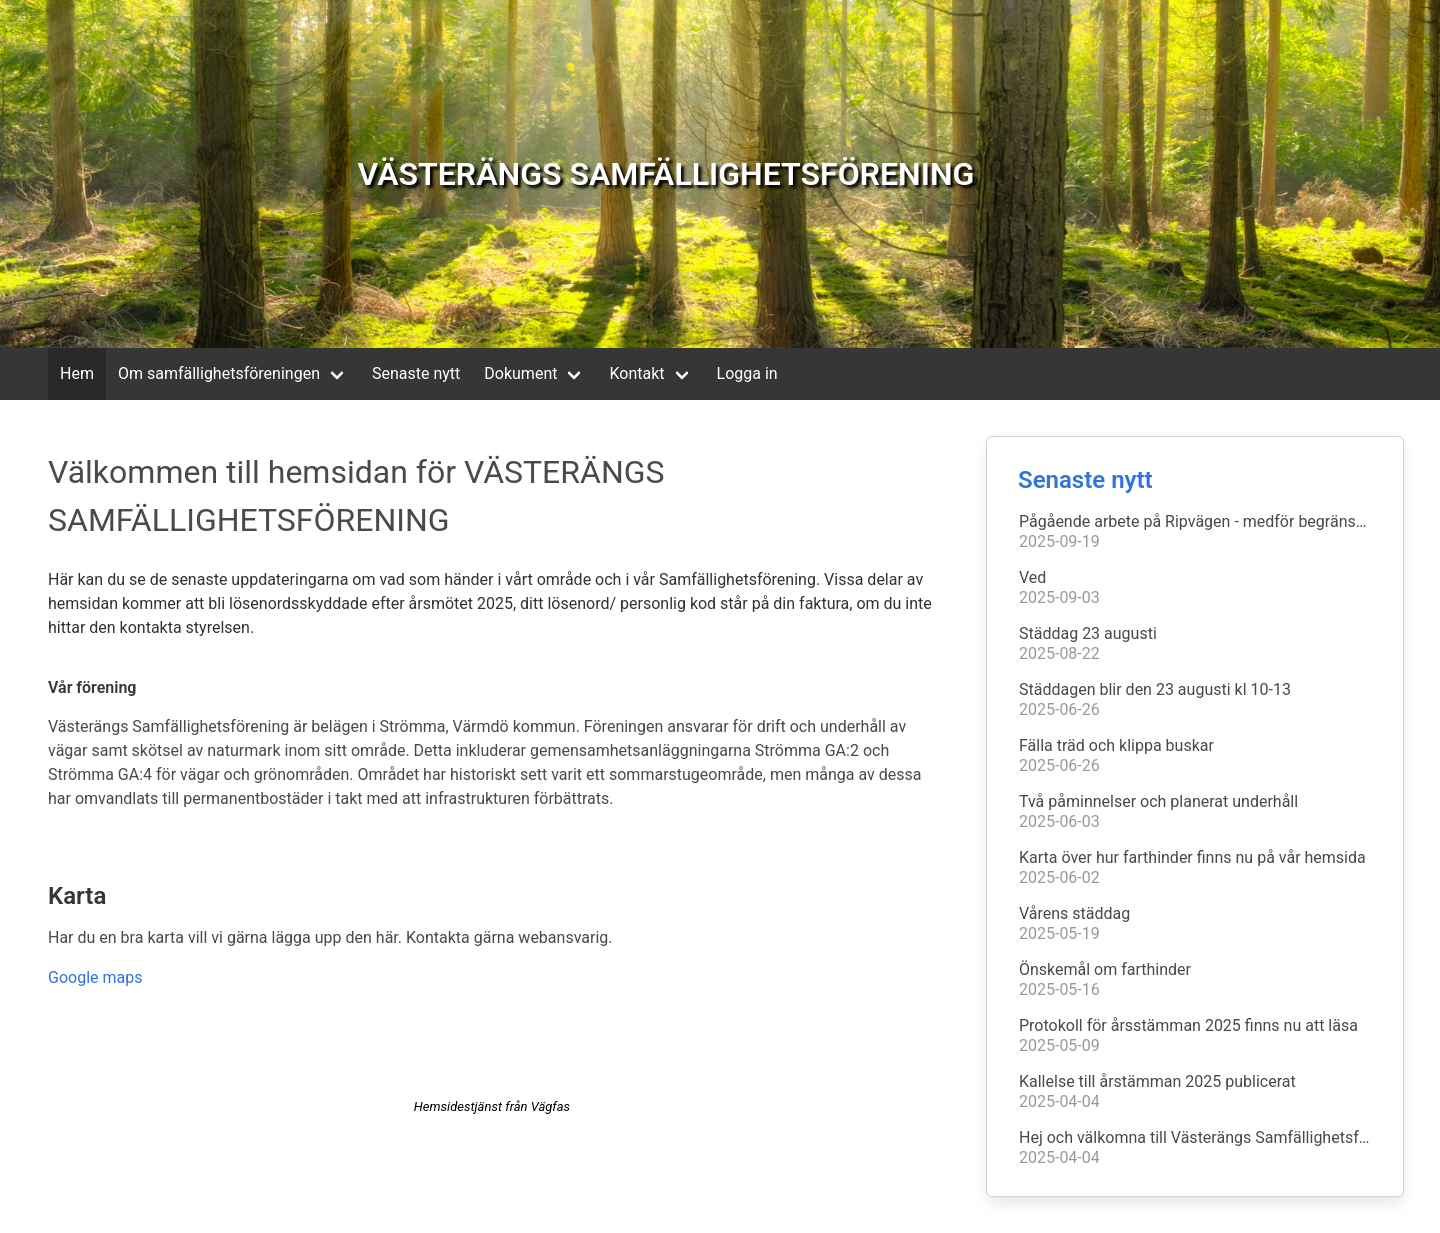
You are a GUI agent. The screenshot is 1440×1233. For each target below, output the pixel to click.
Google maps (95, 977)
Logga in (747, 373)
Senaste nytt (416, 373)
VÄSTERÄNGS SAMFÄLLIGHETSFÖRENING (666, 174)
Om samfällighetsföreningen (219, 373)
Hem (77, 373)
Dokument (520, 373)
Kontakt (636, 373)
